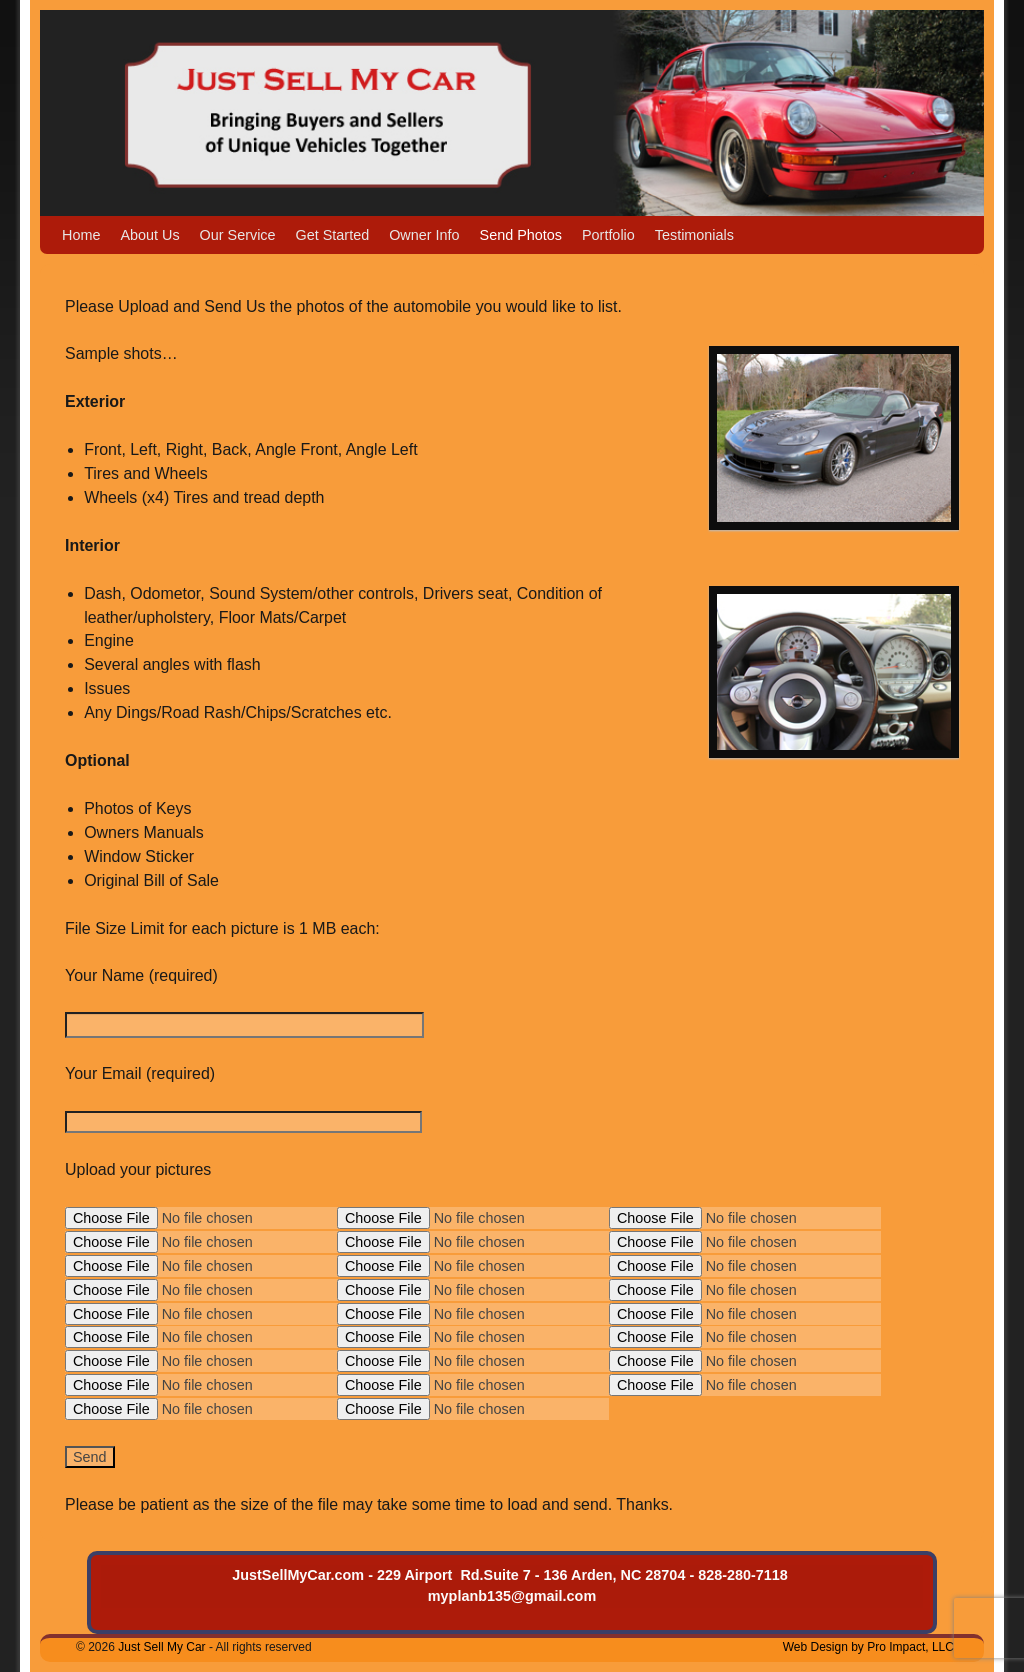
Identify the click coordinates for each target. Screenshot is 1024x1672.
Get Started (333, 235)
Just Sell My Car (161, 1647)
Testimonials (694, 235)
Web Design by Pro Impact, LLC (868, 1647)
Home (81, 235)
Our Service (238, 235)
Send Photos (521, 235)
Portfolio (608, 235)
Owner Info (424, 235)
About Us (149, 235)
